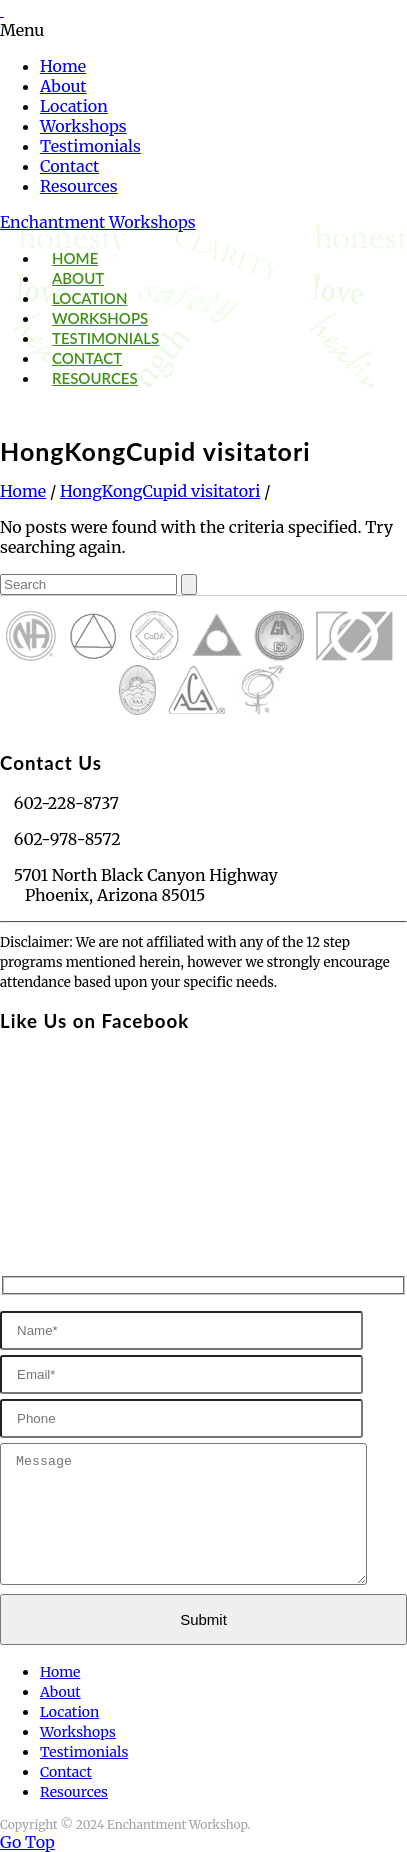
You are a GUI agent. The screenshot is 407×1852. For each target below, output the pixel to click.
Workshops (83, 126)
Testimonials (90, 146)
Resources (79, 186)
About (63, 86)
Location (74, 106)
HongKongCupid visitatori (160, 491)
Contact (69, 166)
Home (63, 66)
